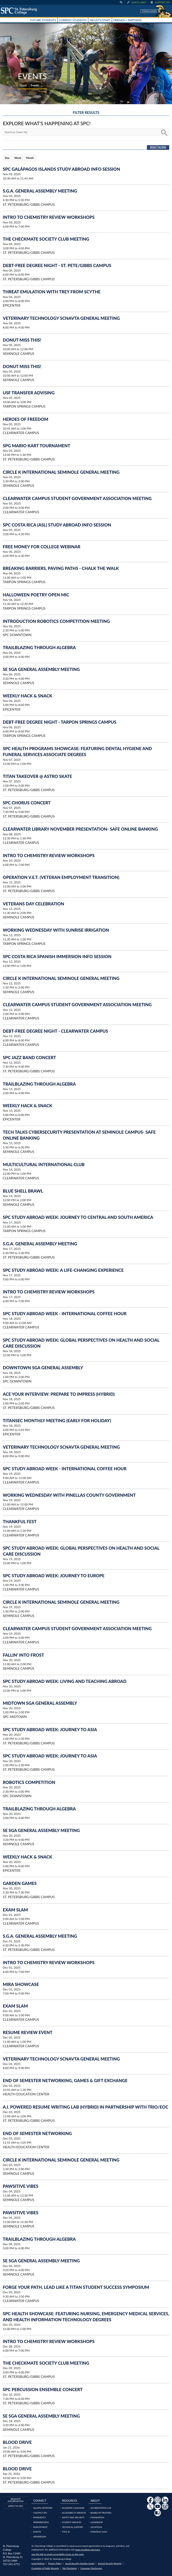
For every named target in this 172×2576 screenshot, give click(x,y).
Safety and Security (73, 2517)
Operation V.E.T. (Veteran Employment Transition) (61, 877)
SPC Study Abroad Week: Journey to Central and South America (78, 1217)
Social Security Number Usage (79, 2563)
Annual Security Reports (110, 2563)
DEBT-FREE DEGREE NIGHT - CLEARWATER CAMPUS (55, 1031)
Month (30, 157)
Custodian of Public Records (45, 2568)
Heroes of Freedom (25, 419)
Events (37, 2532)
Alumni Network (42, 2508)
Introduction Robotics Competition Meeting (56, 621)
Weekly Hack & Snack (27, 695)
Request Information (16, 2500)
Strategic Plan (98, 2532)
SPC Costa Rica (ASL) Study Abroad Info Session (57, 524)
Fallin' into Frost (23, 1655)
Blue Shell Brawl (23, 1191)
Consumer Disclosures (91, 2568)
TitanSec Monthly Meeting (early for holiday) (57, 1420)
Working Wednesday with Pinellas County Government (69, 1495)
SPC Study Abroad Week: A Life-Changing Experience (63, 1270)
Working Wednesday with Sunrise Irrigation (56, 930)
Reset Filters (158, 147)
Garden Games (20, 1883)
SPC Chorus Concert (27, 802)
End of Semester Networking (37, 2133)
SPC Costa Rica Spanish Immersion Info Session (57, 956)
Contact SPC (40, 2513)
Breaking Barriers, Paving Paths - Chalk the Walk (61, 568)
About (95, 2500)
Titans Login (149, 11)
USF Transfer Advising (29, 392)
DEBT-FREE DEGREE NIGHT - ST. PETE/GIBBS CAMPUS (57, 265)
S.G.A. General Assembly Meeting (40, 190)
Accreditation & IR (100, 2508)
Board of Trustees (100, 2513)
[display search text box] (121, 2)
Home (23, 85)
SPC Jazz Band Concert (29, 1057)
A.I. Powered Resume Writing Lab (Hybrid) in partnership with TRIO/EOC (85, 2107)
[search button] (163, 132)
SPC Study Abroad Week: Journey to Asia (50, 1729)
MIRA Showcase (21, 1984)
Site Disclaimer (69, 2568)
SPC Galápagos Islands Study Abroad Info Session (61, 169)
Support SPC (160, 2)
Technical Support (72, 2527)
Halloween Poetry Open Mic (36, 594)
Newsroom (39, 2536)
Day (7, 157)
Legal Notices (37, 2563)
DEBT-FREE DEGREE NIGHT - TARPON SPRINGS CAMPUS (59, 722)
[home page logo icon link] (20, 11)
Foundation (97, 2517)
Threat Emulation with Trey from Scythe (51, 291)
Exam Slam (15, 1909)
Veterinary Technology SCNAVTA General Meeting (61, 318)
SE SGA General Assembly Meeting (41, 669)
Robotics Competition (29, 1782)
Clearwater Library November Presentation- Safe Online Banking (80, 829)
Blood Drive (17, 2442)
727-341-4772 (11, 2564)
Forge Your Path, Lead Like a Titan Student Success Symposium (76, 2287)
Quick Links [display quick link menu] (136, 2)
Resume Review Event (27, 2032)
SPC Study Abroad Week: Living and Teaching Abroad (64, 1681)
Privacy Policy (55, 2563)
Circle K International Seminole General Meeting (61, 472)
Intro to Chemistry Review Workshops (48, 217)
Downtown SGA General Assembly (43, 1367)
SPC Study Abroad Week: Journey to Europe (54, 1575)
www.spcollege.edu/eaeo (87, 2549)
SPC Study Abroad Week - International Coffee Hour (64, 1313)
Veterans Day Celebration (33, 903)
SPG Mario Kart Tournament (36, 445)
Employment (40, 2527)
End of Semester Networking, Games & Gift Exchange (65, 2080)
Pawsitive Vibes (20, 2186)
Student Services (71, 2522)
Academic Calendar (73, 2508)
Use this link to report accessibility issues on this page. (57, 2554)
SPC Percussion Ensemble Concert (43, 2389)
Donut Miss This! (22, 340)
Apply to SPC (15, 2506)
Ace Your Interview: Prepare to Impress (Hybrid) (59, 1394)
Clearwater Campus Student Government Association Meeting (77, 498)
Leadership (96, 2522)
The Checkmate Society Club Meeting (46, 239)
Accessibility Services (74, 2513)
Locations (96, 2527)
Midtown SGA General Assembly (40, 1703)
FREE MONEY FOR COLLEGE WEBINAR (41, 546)
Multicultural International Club (44, 1164)
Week (17, 157)
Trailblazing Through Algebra (39, 647)
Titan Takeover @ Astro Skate (37, 776)
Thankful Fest (19, 1521)
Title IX (66, 2532)
